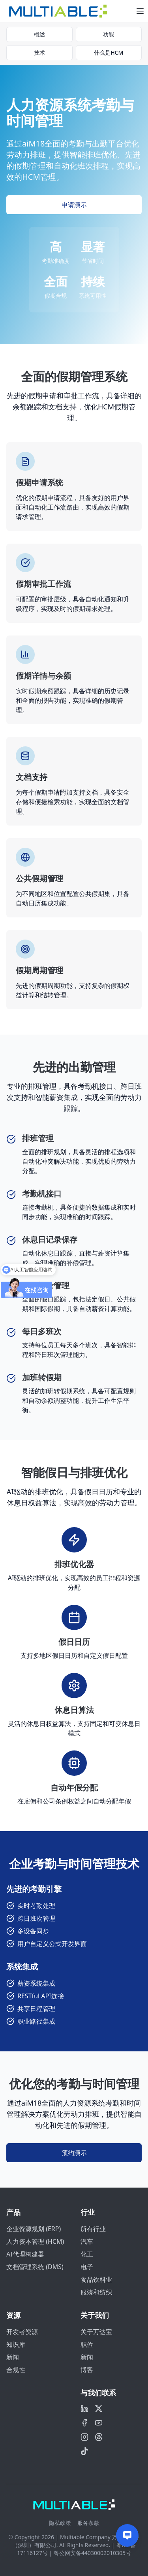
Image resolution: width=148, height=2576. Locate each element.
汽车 (87, 2241)
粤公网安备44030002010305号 (92, 2553)
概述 (39, 34)
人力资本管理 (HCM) (35, 2241)
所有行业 (93, 2228)
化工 (87, 2254)
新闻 (12, 2357)
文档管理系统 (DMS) (35, 2266)
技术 (39, 52)
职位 (87, 2344)
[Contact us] (127, 2535)
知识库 (15, 2344)
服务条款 (88, 2523)
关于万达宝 (96, 2331)
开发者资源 (22, 2331)
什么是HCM (108, 52)
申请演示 (74, 204)
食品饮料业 (96, 2279)
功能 (108, 34)
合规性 (15, 2369)
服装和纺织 (96, 2292)
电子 (87, 2266)
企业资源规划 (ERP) (33, 2228)
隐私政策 (60, 2523)
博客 (87, 2369)
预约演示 (74, 2152)
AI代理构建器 (25, 2254)
